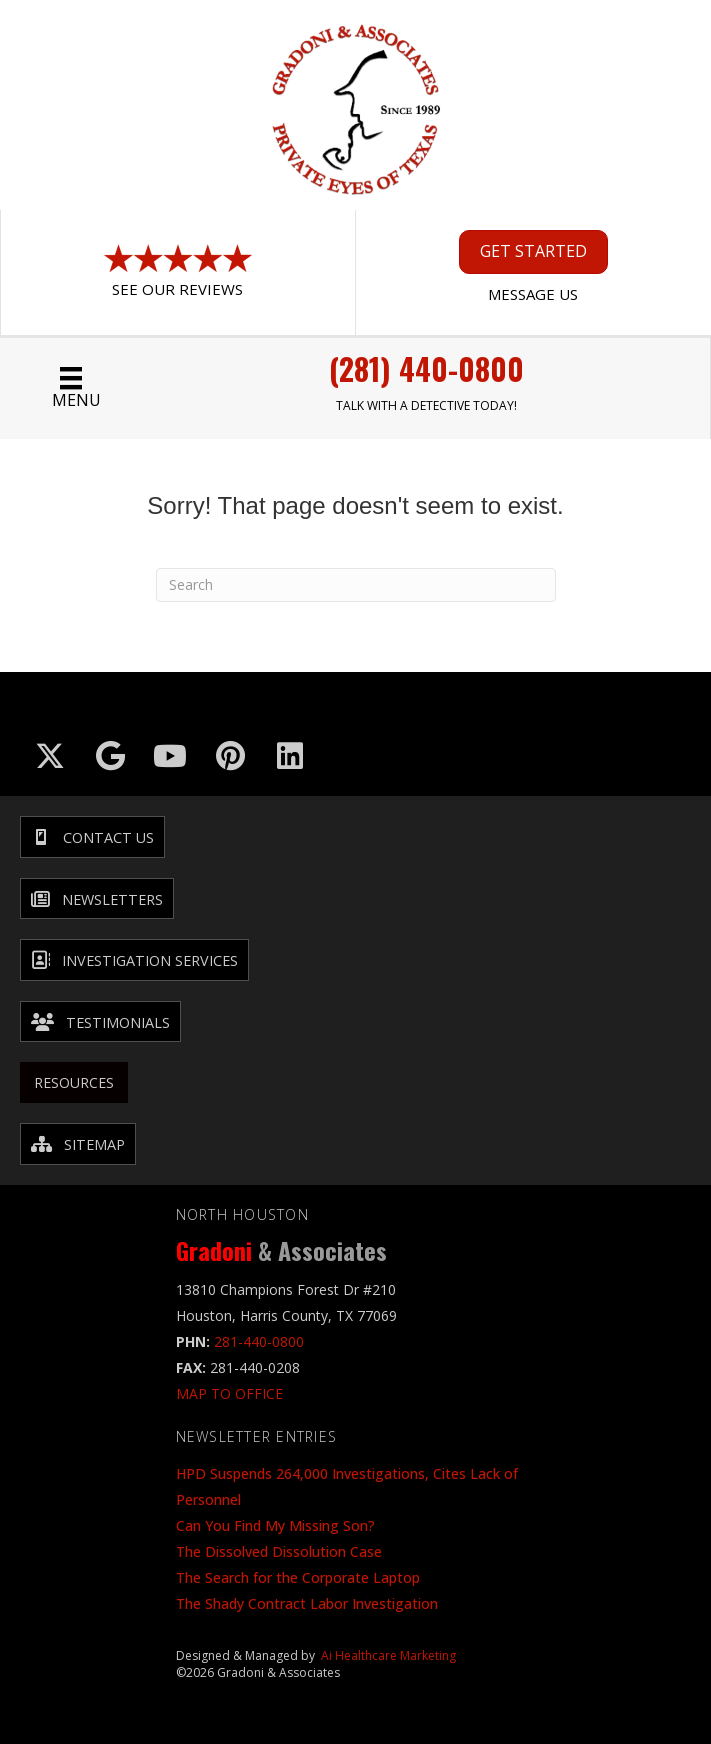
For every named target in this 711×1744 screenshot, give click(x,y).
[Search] (356, 585)
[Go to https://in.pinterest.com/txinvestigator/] (230, 756)
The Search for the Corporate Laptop (298, 1577)
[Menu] (71, 388)
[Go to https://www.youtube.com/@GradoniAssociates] (170, 756)
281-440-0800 (259, 1341)
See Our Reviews (177, 289)
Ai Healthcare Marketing (388, 1655)
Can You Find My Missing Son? (275, 1525)
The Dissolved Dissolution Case (279, 1551)
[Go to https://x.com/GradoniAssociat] (50, 756)
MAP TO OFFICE (229, 1393)
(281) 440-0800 (426, 368)
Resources (74, 1082)
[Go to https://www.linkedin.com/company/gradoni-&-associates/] (290, 756)
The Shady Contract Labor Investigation (307, 1603)
